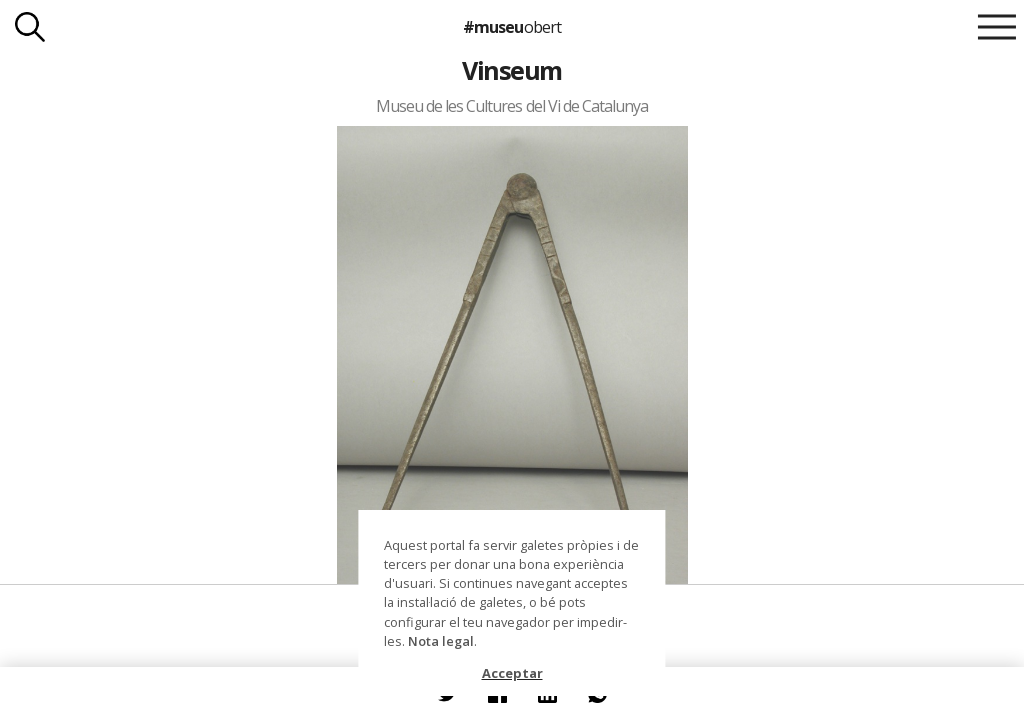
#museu (511, 27)
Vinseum (511, 70)
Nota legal (441, 641)
